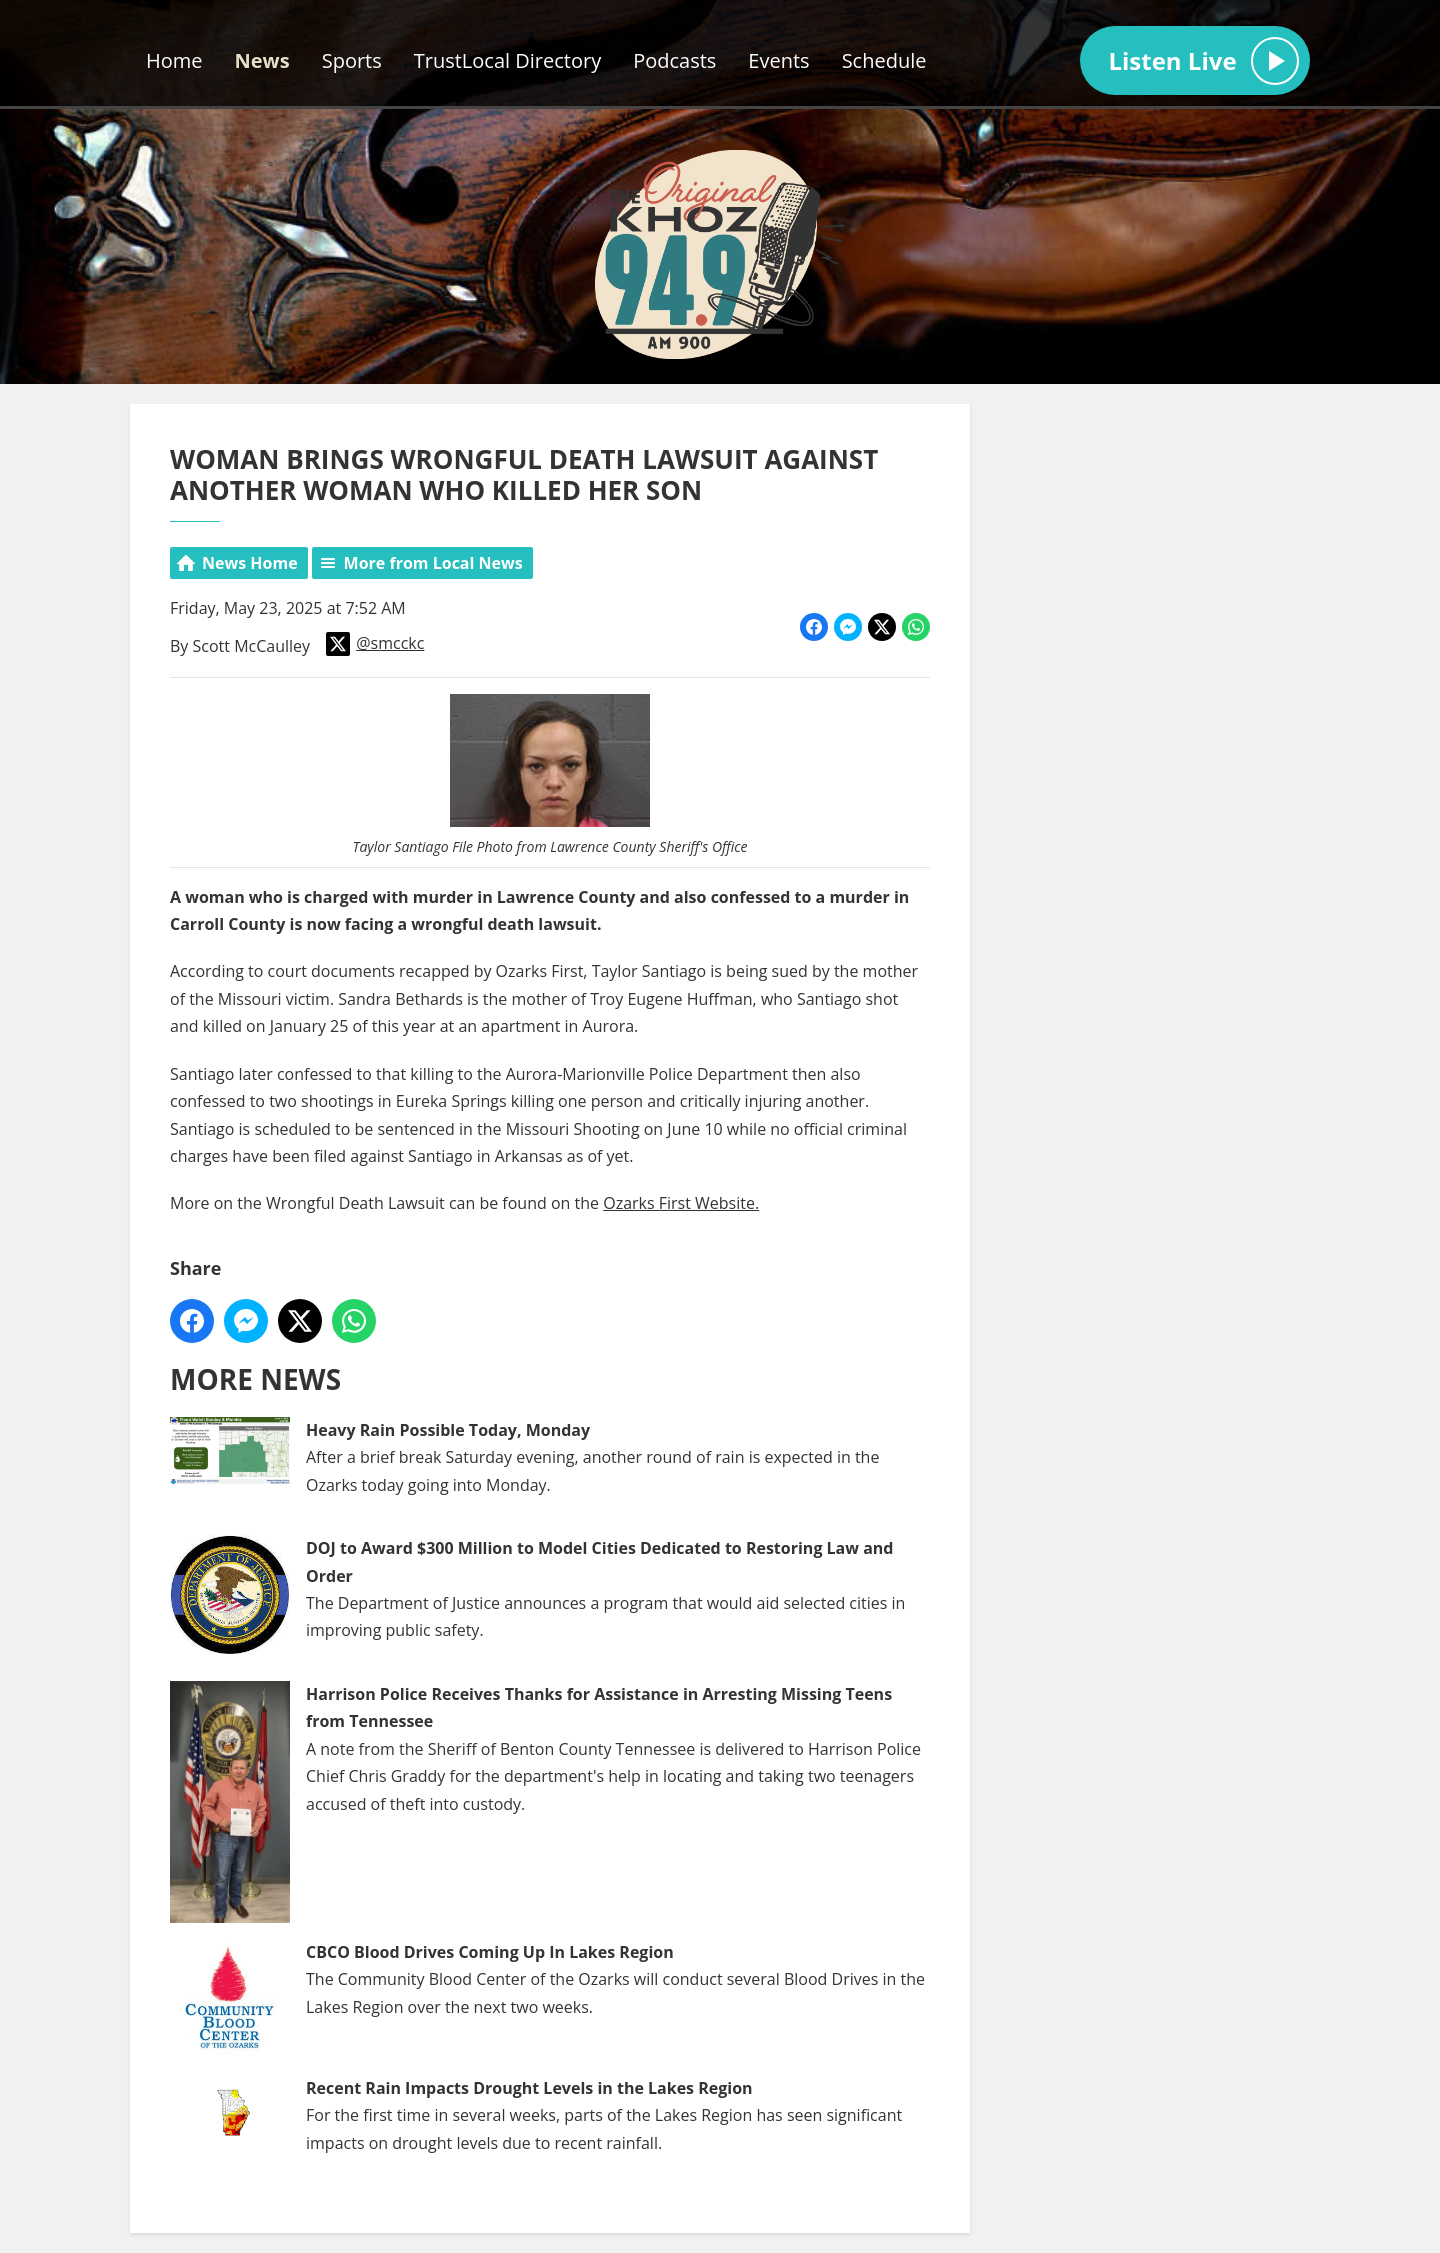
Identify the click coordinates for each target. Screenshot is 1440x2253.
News (262, 60)
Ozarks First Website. (681, 1203)
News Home (250, 563)
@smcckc (375, 644)
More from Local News (433, 563)
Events (778, 60)
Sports (352, 60)
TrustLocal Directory (507, 60)
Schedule (884, 60)
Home (174, 60)
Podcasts (674, 60)
